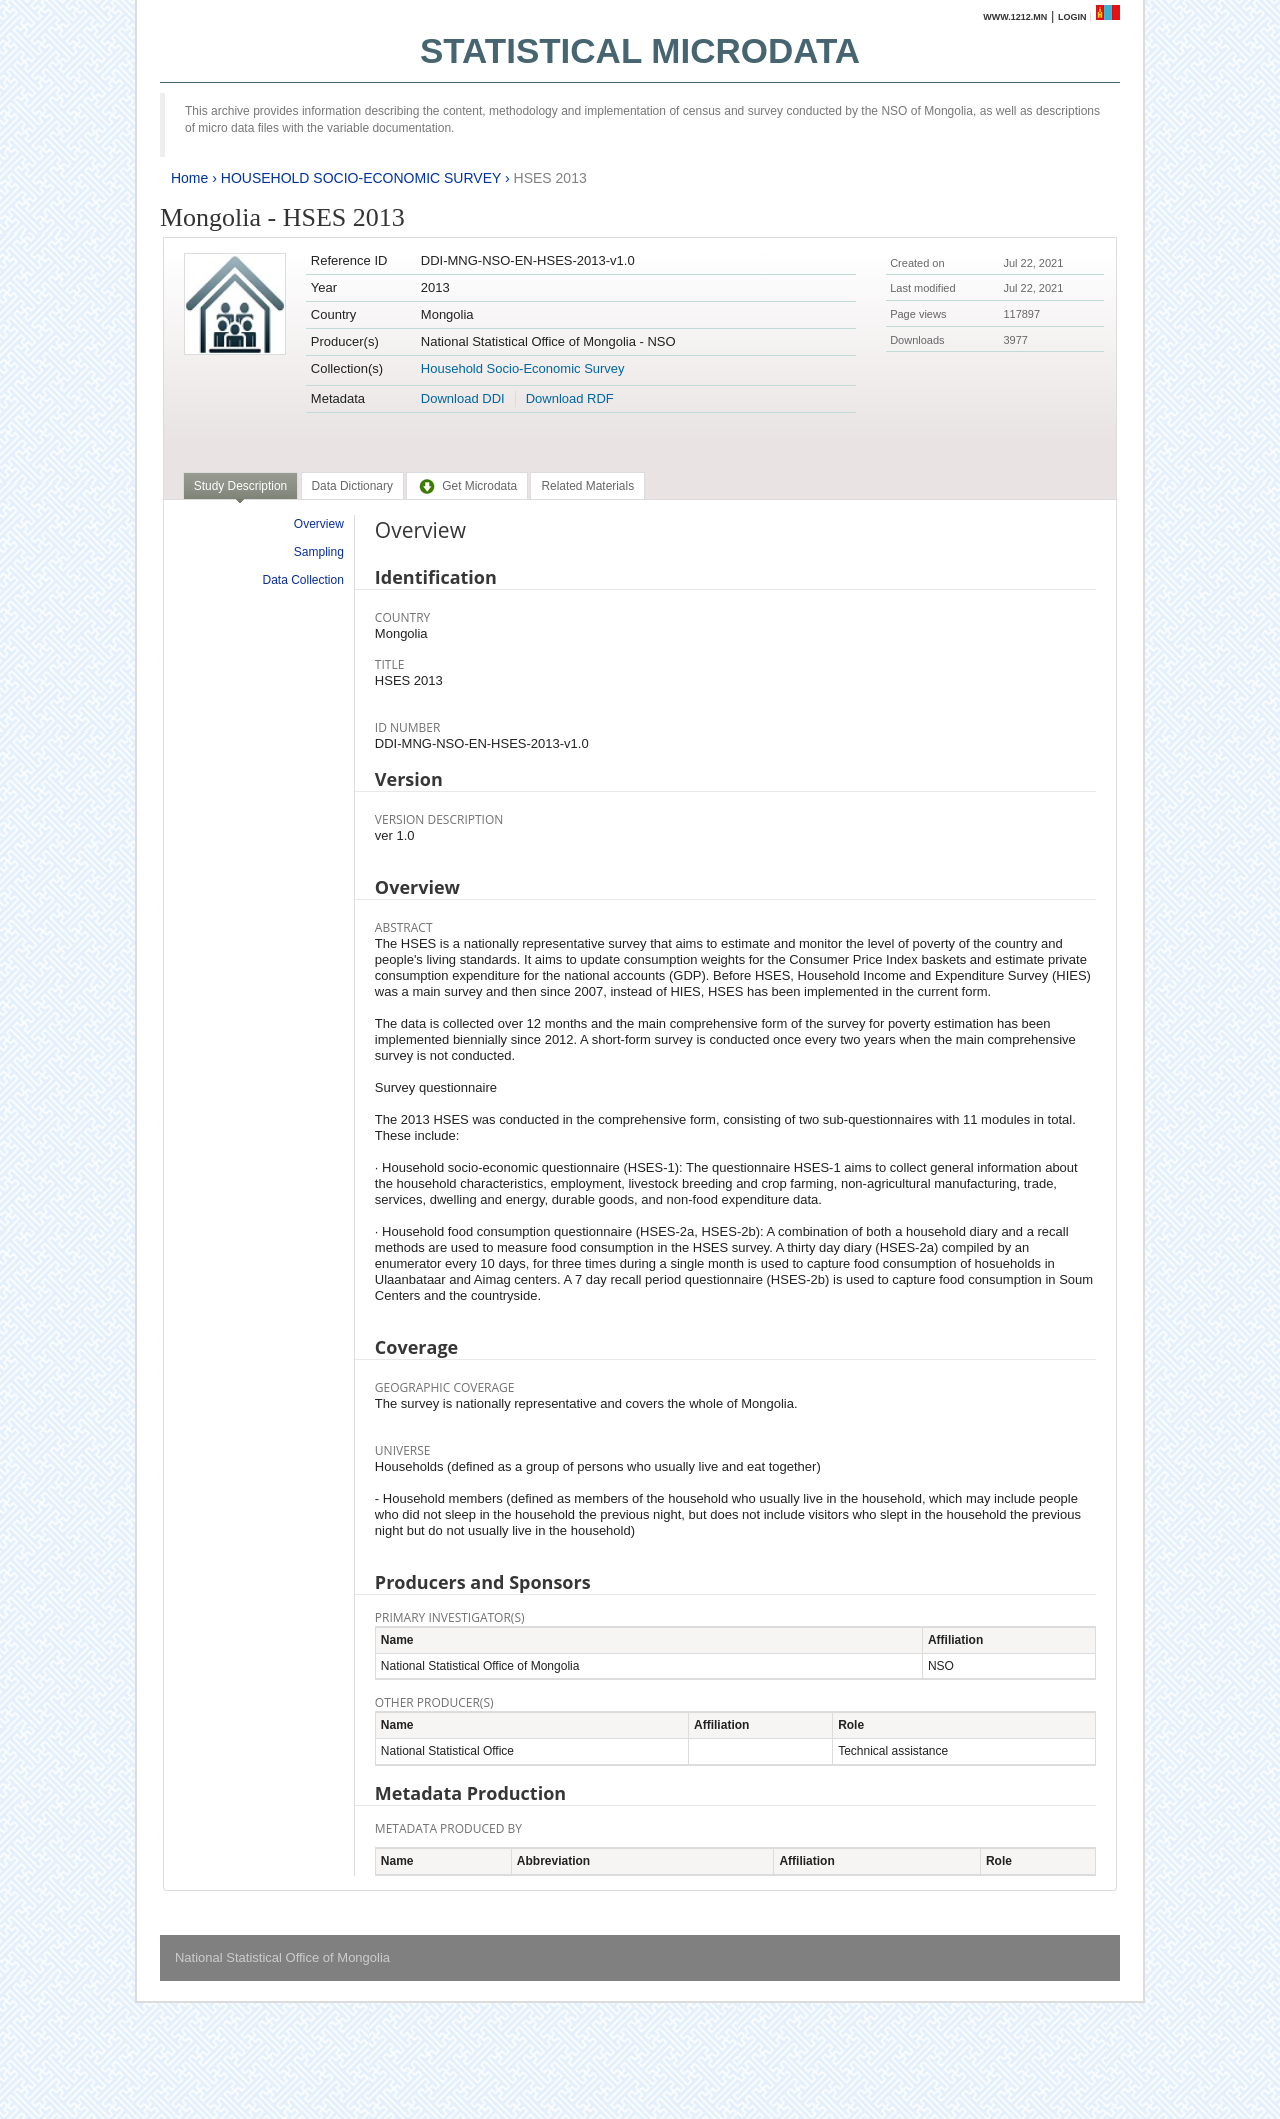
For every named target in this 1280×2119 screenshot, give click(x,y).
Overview (319, 524)
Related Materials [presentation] (587, 486)
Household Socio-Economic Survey (523, 368)
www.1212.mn (1015, 17)
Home (189, 178)
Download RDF (570, 398)
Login (1072, 17)
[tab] (240, 488)
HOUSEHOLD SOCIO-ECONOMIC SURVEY (361, 178)
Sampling (319, 552)
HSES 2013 (550, 178)
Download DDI (463, 398)
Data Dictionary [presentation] (352, 486)
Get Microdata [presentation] (467, 486)
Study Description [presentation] (240, 486)
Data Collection (302, 580)
